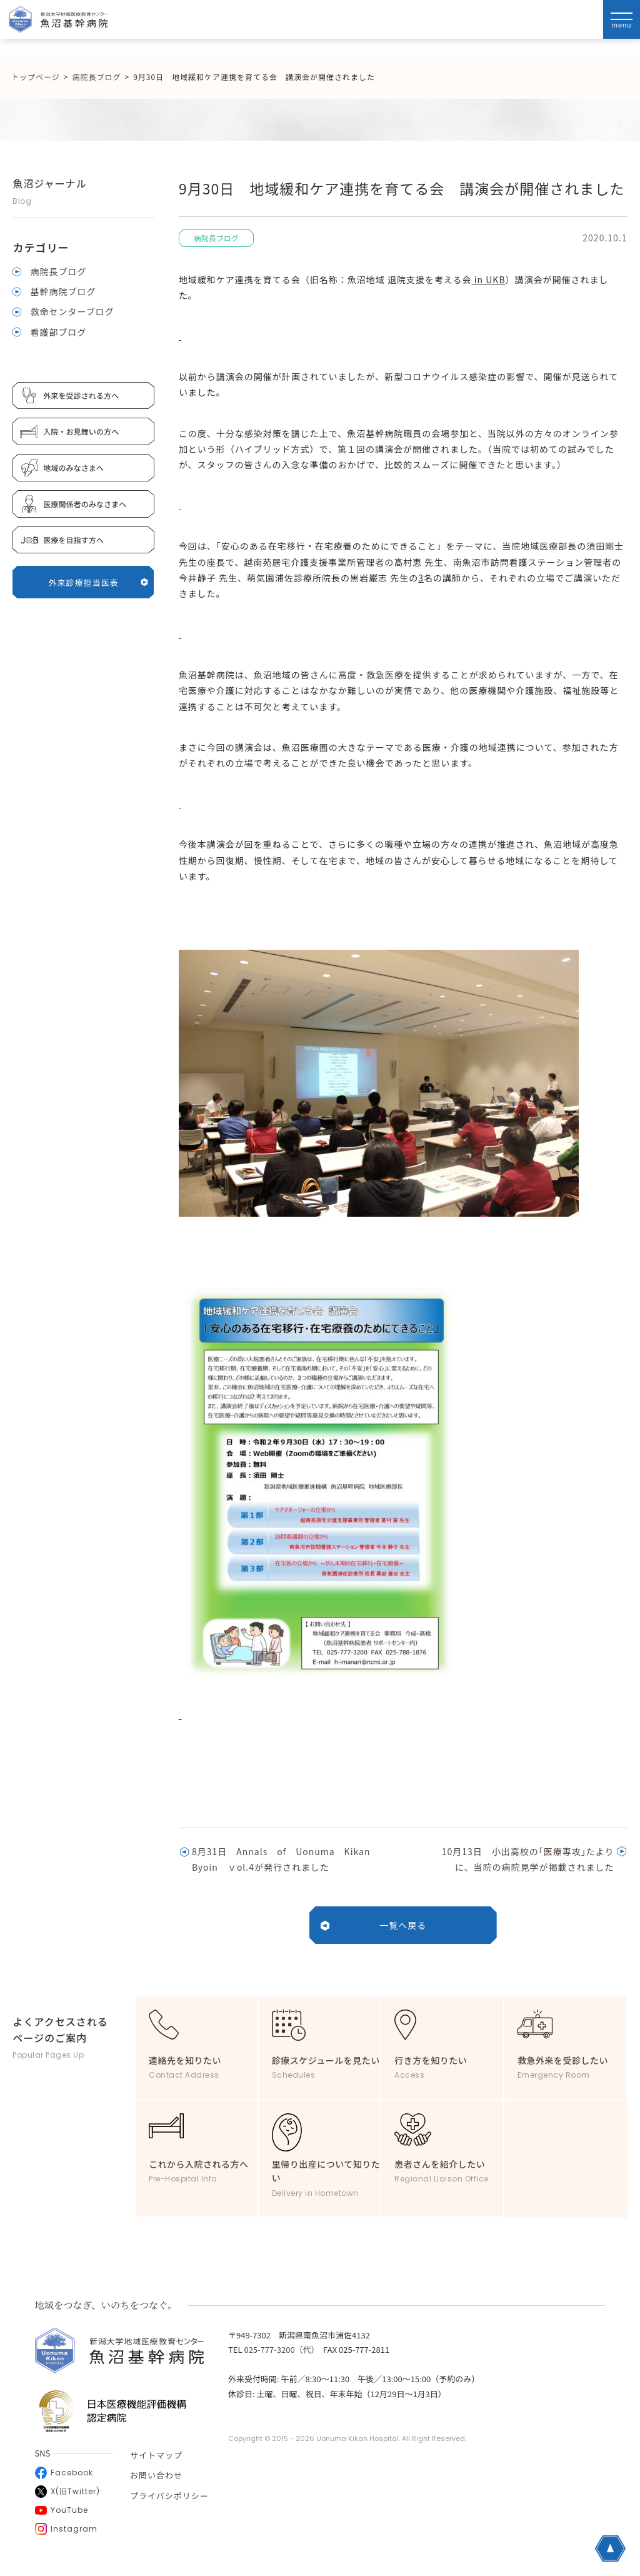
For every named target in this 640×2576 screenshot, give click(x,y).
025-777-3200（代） (279, 2349)
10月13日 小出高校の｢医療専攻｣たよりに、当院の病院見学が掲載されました (528, 1859)
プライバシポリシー (169, 2496)
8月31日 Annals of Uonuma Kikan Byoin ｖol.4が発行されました (286, 1859)
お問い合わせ (156, 2475)
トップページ (35, 76)
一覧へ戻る (402, 1925)
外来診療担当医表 (99, 582)
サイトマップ (156, 2455)
